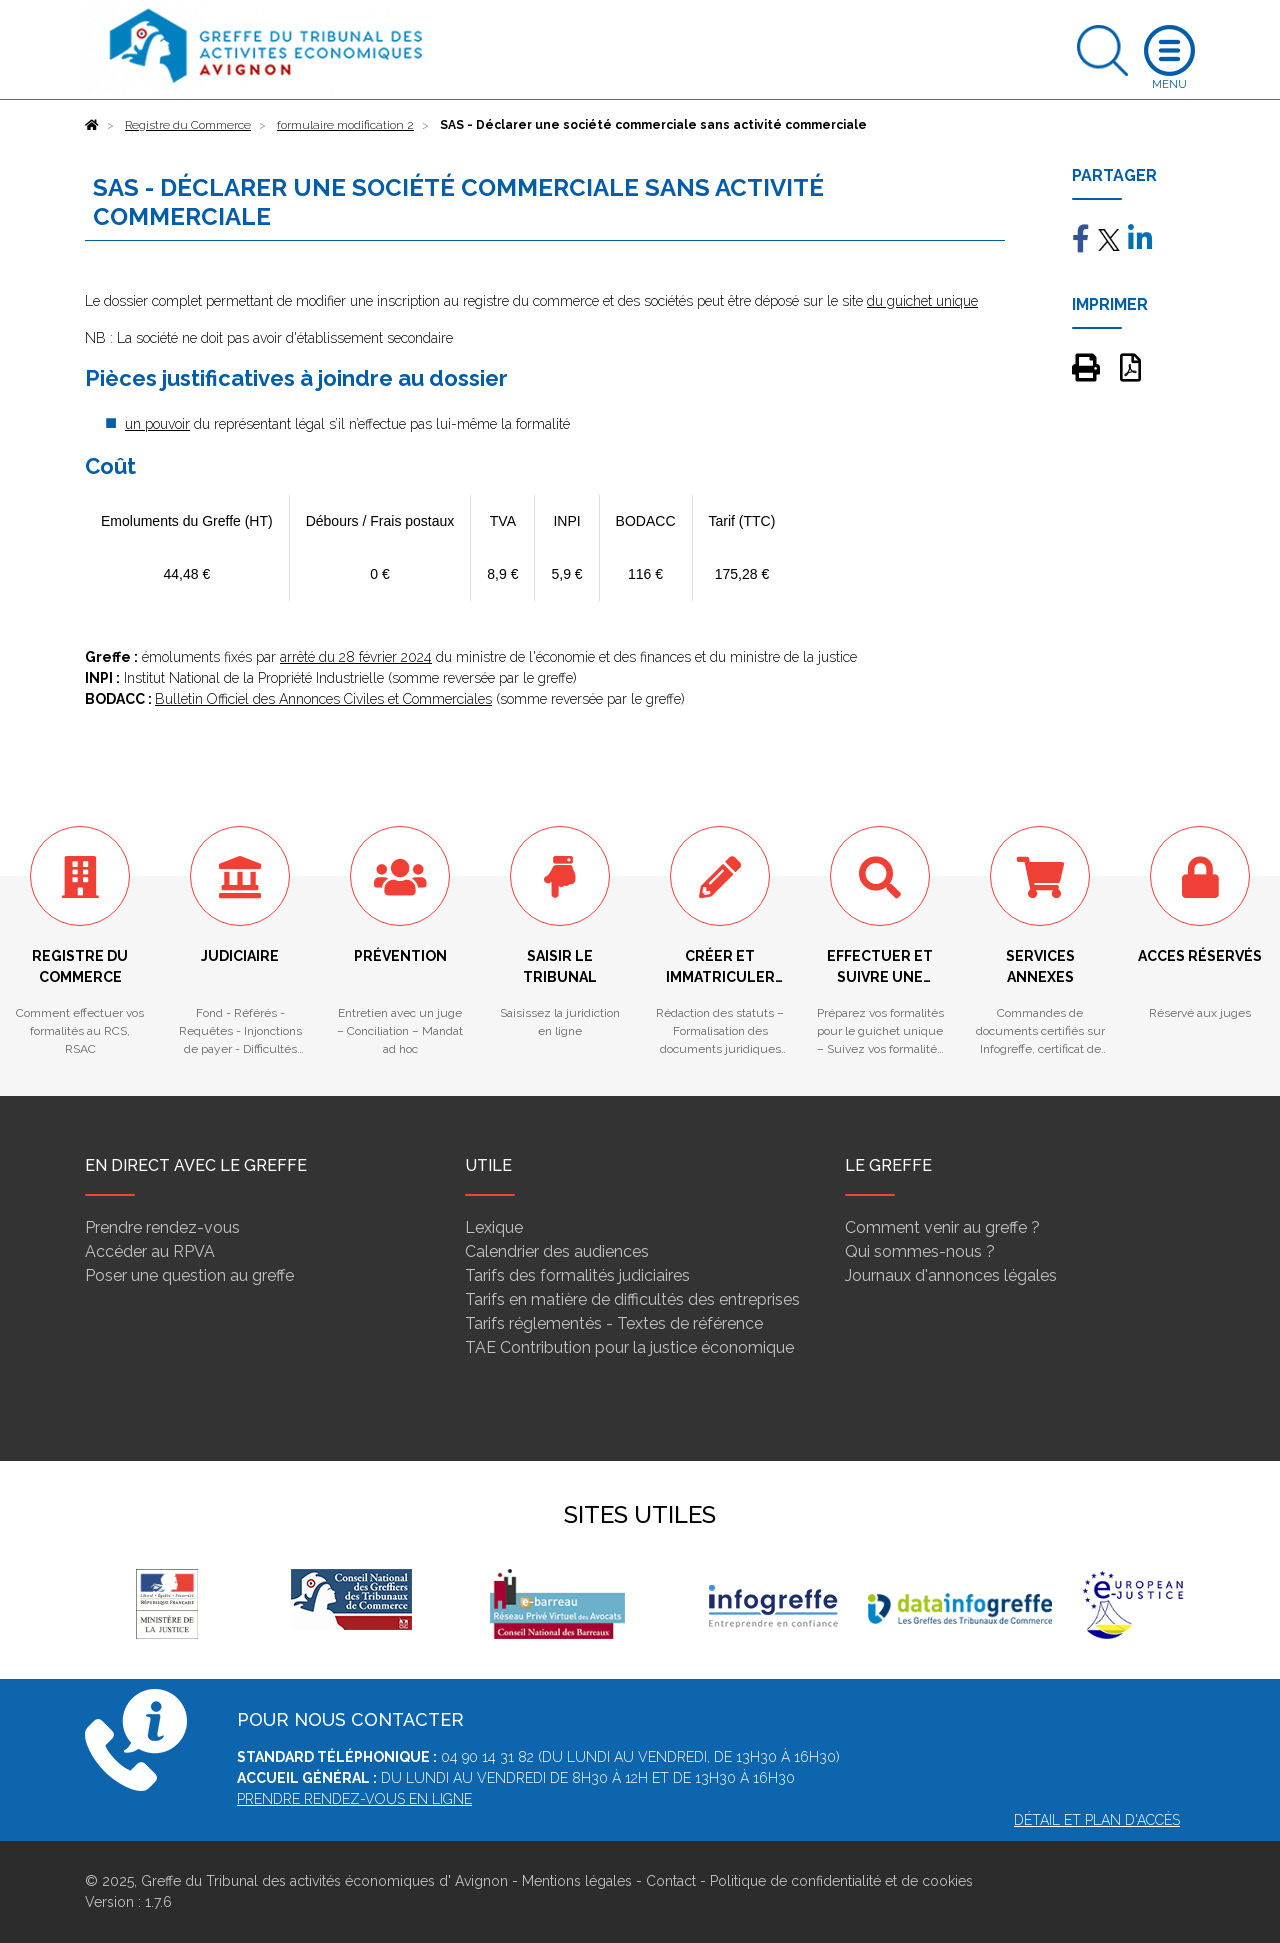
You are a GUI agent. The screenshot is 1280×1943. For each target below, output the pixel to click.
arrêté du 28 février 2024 (356, 657)
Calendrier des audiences (557, 1251)
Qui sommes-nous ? (920, 1251)
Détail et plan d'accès (1097, 1820)
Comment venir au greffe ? (942, 1227)
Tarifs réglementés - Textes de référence (614, 1323)
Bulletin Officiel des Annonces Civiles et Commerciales (323, 699)
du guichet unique (922, 301)
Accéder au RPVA (150, 1251)
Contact (671, 1881)
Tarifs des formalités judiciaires (577, 1275)
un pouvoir (157, 424)
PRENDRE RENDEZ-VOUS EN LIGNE (354, 1799)
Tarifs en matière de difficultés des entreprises (632, 1299)
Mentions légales (577, 1881)
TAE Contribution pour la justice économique (629, 1347)
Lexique (494, 1227)
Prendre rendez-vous (162, 1227)
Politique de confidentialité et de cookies (841, 1881)
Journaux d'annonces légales (951, 1275)
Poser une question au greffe (189, 1275)
